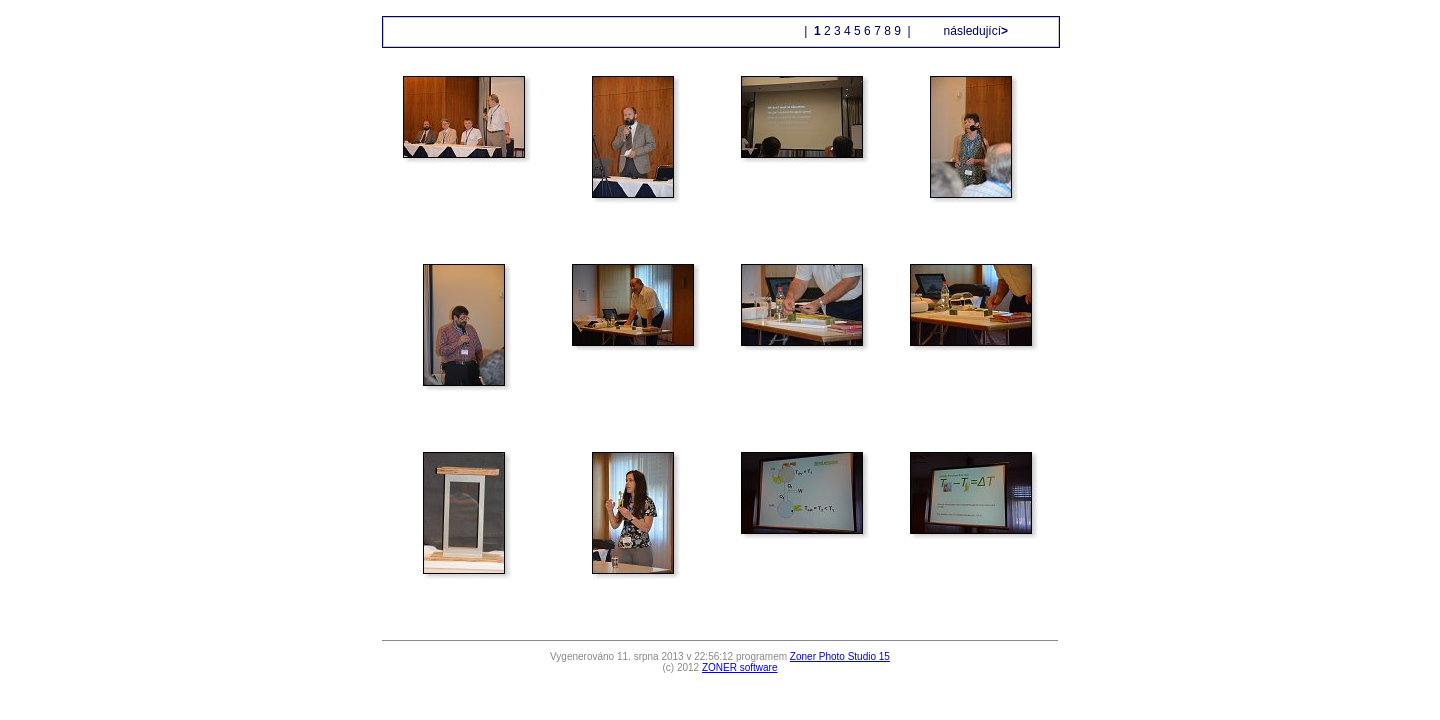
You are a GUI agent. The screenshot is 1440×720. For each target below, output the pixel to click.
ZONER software (740, 667)
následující (974, 31)
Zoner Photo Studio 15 (840, 656)
